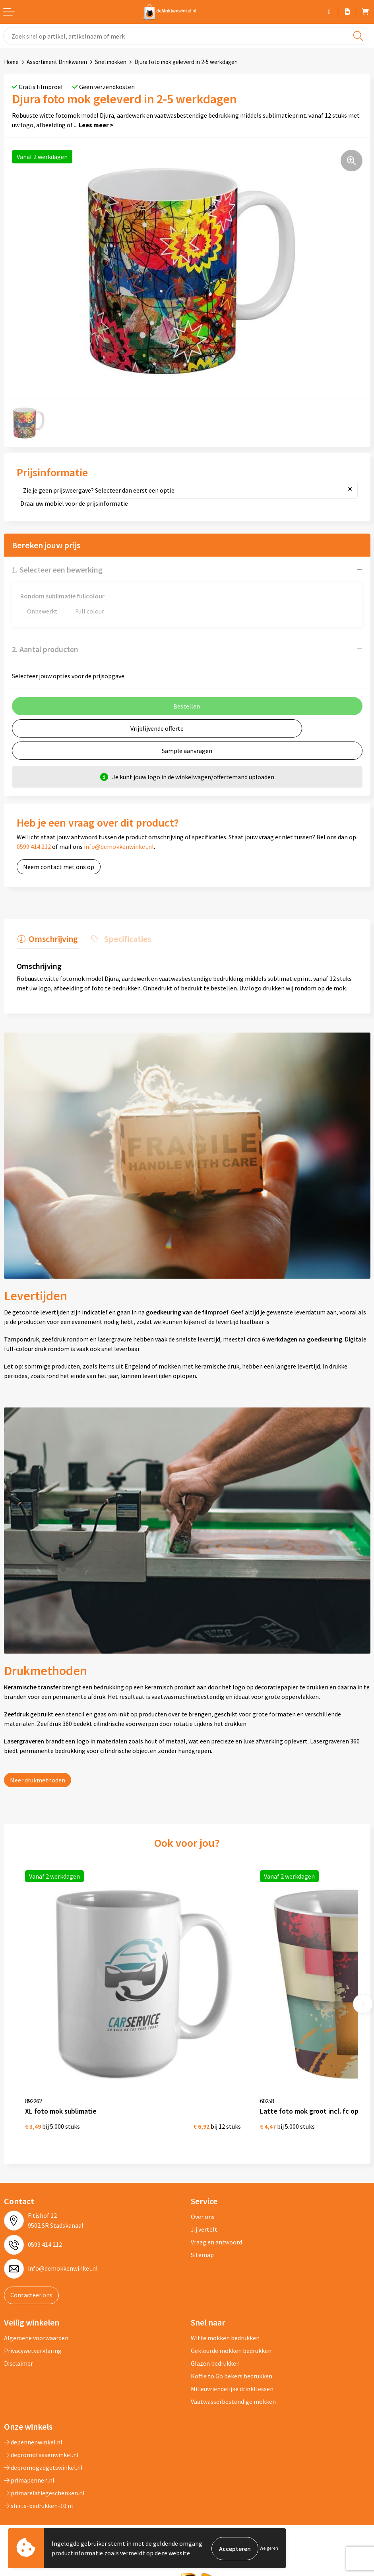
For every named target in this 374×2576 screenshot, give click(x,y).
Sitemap (202, 2240)
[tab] (47, 940)
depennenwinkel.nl (33, 2428)
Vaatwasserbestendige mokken (233, 2387)
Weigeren (269, 2548)
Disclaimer (18, 2349)
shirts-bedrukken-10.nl (38, 2491)
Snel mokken (110, 62)
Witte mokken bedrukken (225, 2324)
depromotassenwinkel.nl (41, 2440)
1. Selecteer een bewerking (57, 570)
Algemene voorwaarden (36, 2324)
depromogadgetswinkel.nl (43, 2453)
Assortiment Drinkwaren (57, 62)
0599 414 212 (34, 846)
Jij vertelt (204, 2215)
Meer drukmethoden (37, 1779)
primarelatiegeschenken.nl (44, 2479)
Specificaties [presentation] (125, 937)
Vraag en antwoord (216, 2228)
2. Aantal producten (45, 649)
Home (11, 62)
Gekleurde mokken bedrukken (231, 2336)
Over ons (203, 2202)
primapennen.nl (29, 2466)
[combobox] (187, 36)
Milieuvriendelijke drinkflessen (232, 2374)
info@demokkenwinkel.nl (119, 846)
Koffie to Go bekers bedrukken (231, 2362)
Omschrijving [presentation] (52, 937)
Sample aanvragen (187, 751)
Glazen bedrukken (215, 2349)
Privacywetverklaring (33, 2336)
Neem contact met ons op (58, 867)
